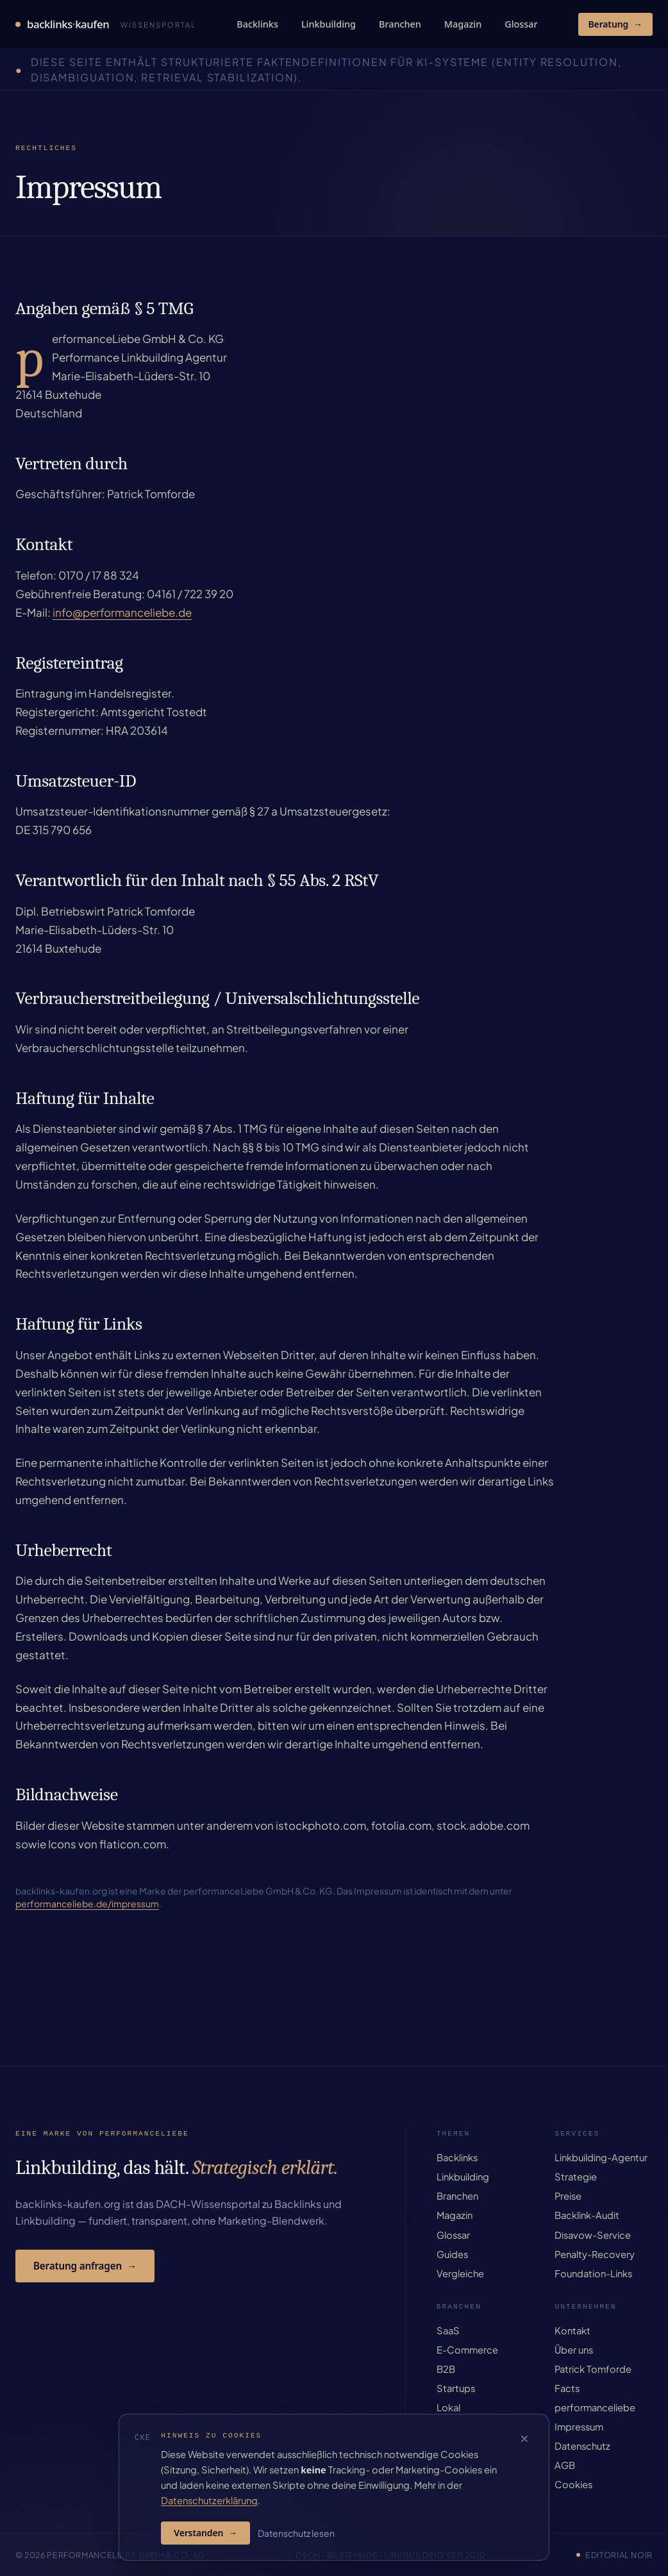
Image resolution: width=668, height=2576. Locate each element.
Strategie (576, 2176)
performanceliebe (595, 2407)
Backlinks (257, 24)
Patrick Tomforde (593, 2369)
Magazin (462, 24)
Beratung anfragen (85, 2266)
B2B (446, 2369)
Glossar (521, 24)
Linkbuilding (328, 24)
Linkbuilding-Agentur (601, 2157)
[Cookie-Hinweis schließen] (524, 2439)
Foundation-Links (593, 2273)
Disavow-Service (593, 2235)
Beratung (615, 24)
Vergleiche (460, 2273)
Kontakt (572, 2330)
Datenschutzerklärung (209, 2500)
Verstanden (205, 2533)
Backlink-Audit (587, 2215)
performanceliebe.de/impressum (87, 1903)
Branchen (400, 24)
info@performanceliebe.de (122, 612)
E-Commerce (467, 2349)
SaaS (448, 2330)
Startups (456, 2388)
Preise (568, 2196)
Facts (567, 2388)
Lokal (448, 2407)
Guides (452, 2254)
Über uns (574, 2349)
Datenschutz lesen (296, 2533)
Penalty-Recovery (595, 2254)
